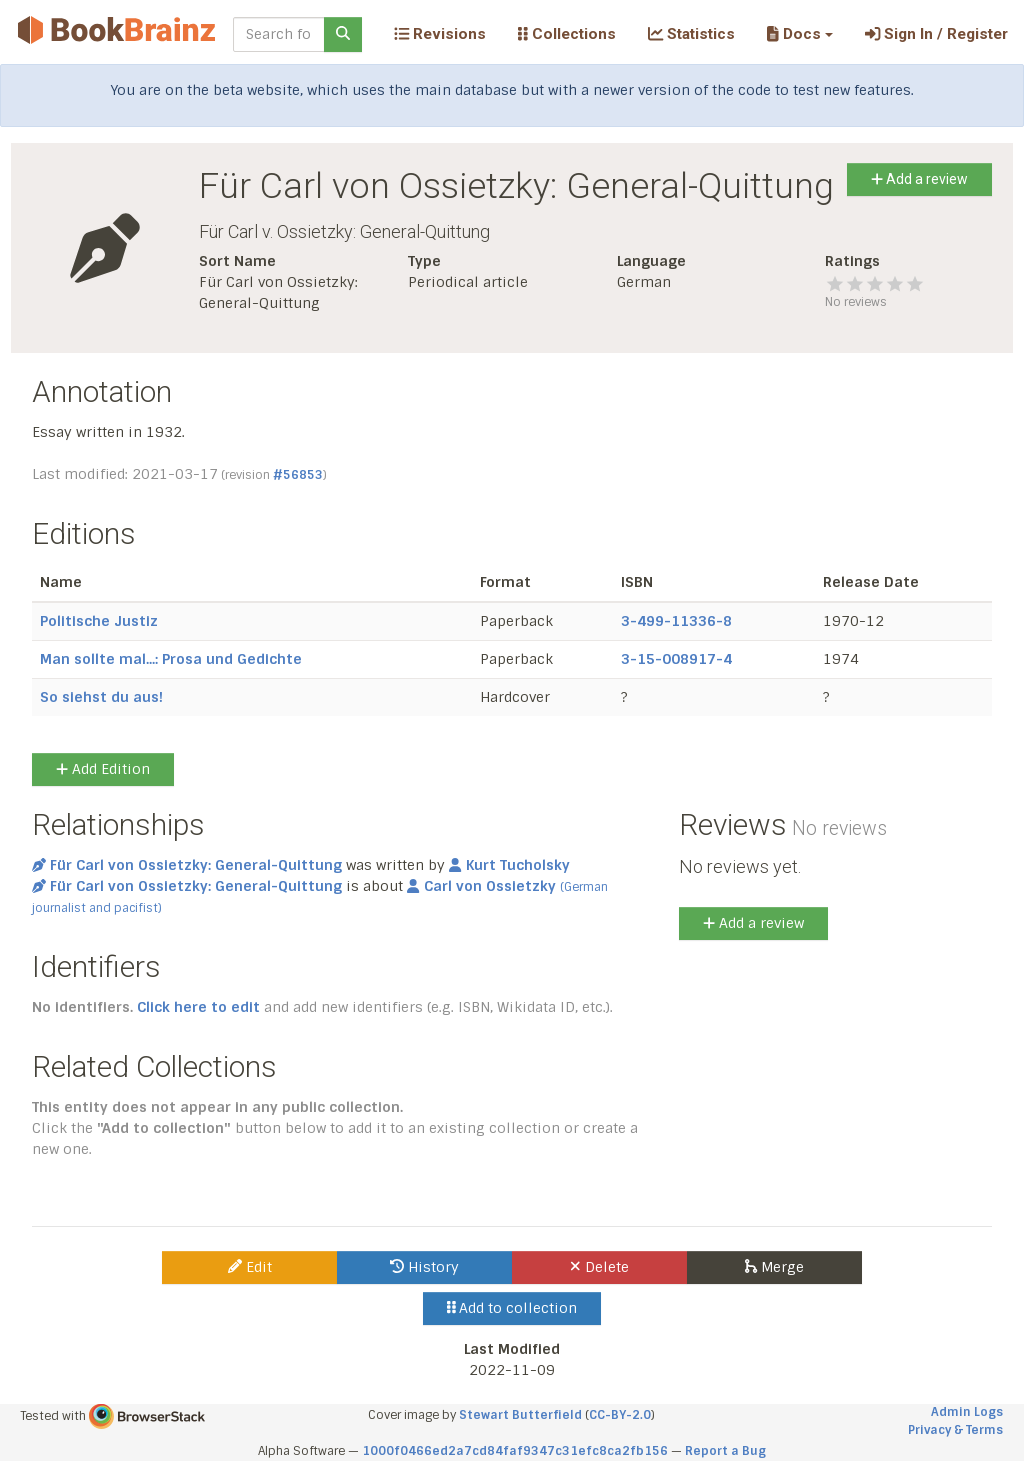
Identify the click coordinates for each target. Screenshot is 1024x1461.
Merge (774, 1267)
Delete (599, 1267)
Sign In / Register (936, 34)
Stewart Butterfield (520, 1415)
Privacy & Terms (955, 1430)
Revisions (440, 34)
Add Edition (103, 769)
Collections (567, 34)
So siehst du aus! (101, 697)
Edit (250, 1267)
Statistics (691, 34)
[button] (799, 34)
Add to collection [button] (512, 1308)
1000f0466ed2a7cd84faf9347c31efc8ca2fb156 (515, 1451)
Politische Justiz (99, 621)
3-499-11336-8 (676, 621)
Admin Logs (967, 1412)
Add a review (919, 179)
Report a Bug (725, 1451)
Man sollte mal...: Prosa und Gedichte (171, 659)
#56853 (298, 475)
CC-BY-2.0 (620, 1415)
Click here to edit (198, 1007)
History (424, 1267)
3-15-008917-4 (676, 659)
